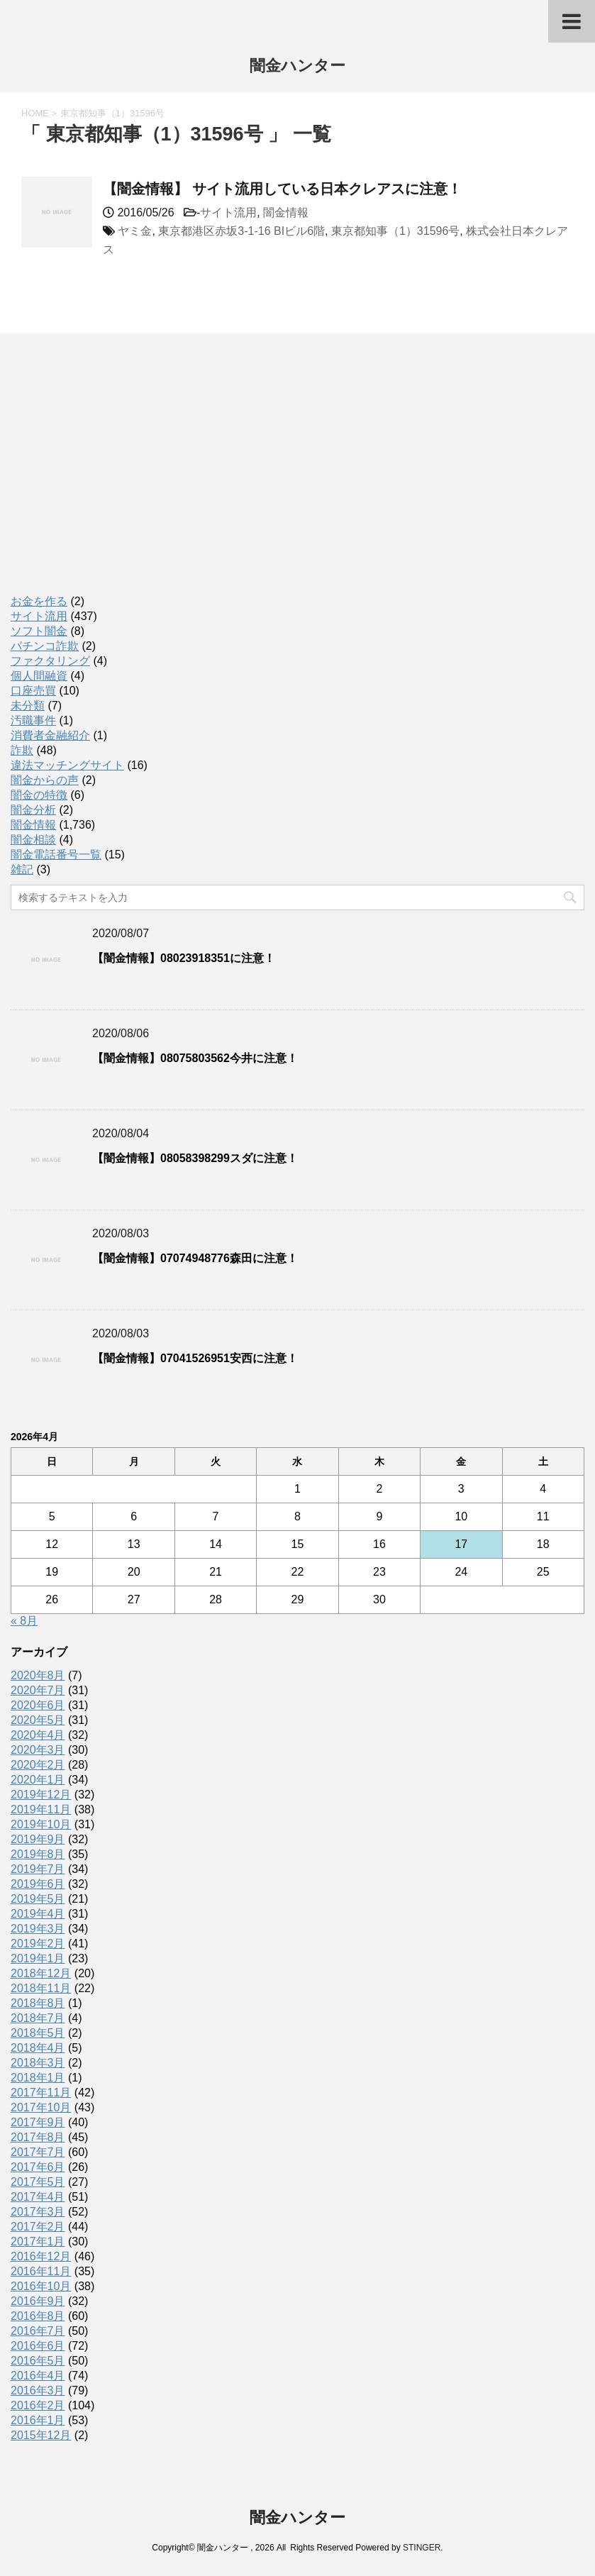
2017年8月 (38, 2137)
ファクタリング (50, 661)
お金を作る (39, 601)
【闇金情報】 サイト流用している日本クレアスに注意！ (282, 189)
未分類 (28, 706)
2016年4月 (38, 2376)
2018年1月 (38, 2078)
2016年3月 (38, 2390)
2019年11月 (41, 1809)
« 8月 (24, 1621)
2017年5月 (38, 2182)
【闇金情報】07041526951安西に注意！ (195, 1358)
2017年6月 (38, 2167)
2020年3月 (38, 1750)
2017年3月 (38, 2212)
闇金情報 (285, 212)
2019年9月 (38, 1839)
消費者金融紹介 (50, 735)
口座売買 (33, 691)
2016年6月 (38, 2346)
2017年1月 (38, 2241)
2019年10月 (41, 1824)
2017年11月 (41, 2092)
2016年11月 (41, 2271)
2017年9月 (38, 2122)
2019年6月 (38, 1884)
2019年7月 (38, 1869)
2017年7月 (38, 2152)
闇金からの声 (45, 780)
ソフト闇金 (39, 631)
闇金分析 (33, 810)
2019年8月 (38, 1854)
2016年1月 (38, 2420)
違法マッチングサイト (67, 765)
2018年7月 (38, 2018)
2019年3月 (38, 1929)
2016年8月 (38, 2316)
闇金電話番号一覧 (56, 854)
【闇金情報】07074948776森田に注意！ (195, 1258)
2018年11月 (41, 1988)
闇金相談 (33, 840)
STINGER (421, 2548)
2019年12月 (41, 1795)
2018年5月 (38, 2033)
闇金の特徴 (39, 795)
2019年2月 (38, 1943)
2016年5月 (38, 2361)
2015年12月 (41, 2435)
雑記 (22, 869)
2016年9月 (38, 2301)
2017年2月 (38, 2227)
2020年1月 (38, 1780)
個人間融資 (39, 676)
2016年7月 (38, 2331)
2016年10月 (41, 2286)
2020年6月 (38, 1705)
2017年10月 (41, 2107)
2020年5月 (38, 1720)
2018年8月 (38, 2003)
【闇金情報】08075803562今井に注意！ (195, 1058)
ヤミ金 (135, 231)
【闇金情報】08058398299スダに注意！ (195, 1158)
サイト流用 (228, 212)
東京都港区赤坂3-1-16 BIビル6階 (241, 231)
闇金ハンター (297, 67)
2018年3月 (38, 2063)
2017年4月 (38, 2197)
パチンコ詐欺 (45, 646)
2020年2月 (38, 1765)
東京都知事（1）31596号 (395, 231)
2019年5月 (38, 1899)
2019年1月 (38, 1958)
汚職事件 (33, 720)
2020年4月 (38, 1735)
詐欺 (22, 750)
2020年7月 (38, 1690)
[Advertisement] (117, 479)
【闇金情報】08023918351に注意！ (183, 958)
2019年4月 (38, 1914)
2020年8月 (38, 1675)
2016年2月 (38, 2405)
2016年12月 (41, 2256)
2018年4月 (38, 2048)
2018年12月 (41, 1973)
